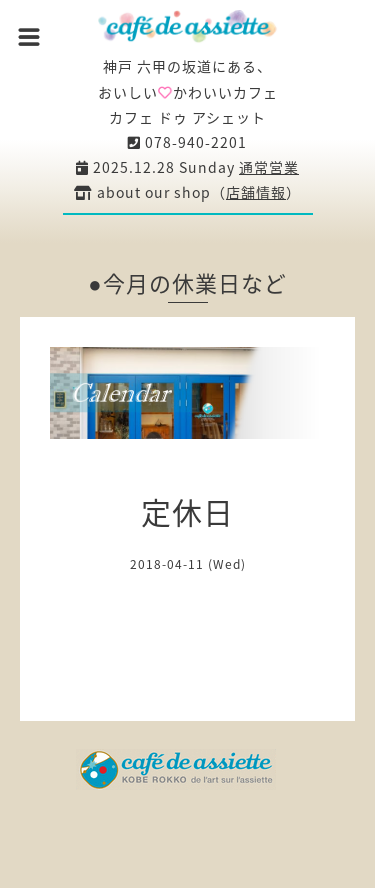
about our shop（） (187, 192)
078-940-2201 (187, 142)
